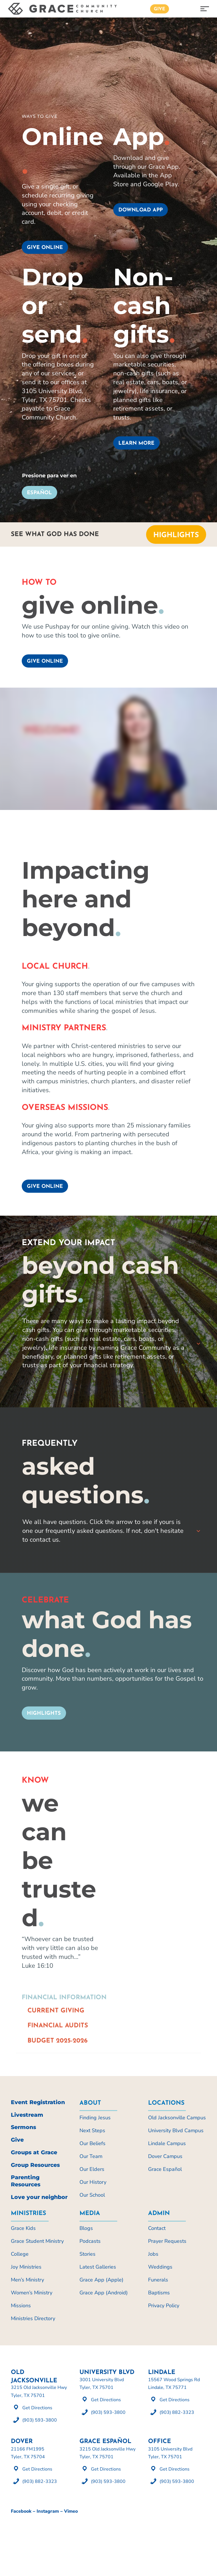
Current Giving (55, 2011)
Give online (45, 247)
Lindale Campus (167, 2143)
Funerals (158, 2279)
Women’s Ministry (31, 2292)
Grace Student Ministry (37, 2241)
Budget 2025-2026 (57, 2041)
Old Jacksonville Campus (177, 2117)
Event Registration (38, 2102)
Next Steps (92, 2130)
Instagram (48, 2511)
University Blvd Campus (176, 2130)
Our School (92, 2195)
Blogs (86, 2228)
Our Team (90, 2156)
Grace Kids (23, 2228)
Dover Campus (165, 2156)
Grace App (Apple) (101, 2279)
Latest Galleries (97, 2266)
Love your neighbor (39, 2197)
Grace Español (165, 2169)
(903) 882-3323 (177, 2412)
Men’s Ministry (27, 2279)
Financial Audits (57, 2025)
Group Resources (35, 2165)
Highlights (176, 535)
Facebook (21, 2511)
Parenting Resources (25, 2181)
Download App (140, 210)
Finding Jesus (95, 2117)
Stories (87, 2254)
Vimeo (71, 2511)
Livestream (27, 2115)
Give (159, 9)
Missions (21, 2305)
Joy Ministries (26, 2266)
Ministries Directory (33, 2318)
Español (39, 493)
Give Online (45, 661)
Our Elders (91, 2169)
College (20, 2254)
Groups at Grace (34, 2152)
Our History (92, 2182)
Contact (157, 2228)
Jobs (153, 2254)
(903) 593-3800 (39, 2420)
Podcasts (90, 2241)
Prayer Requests (167, 2241)
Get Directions (37, 2408)
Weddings (160, 2266)
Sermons (23, 2127)
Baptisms (159, 2292)
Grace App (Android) (103, 2292)
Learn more (136, 443)
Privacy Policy (163, 2305)
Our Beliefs (92, 2143)
